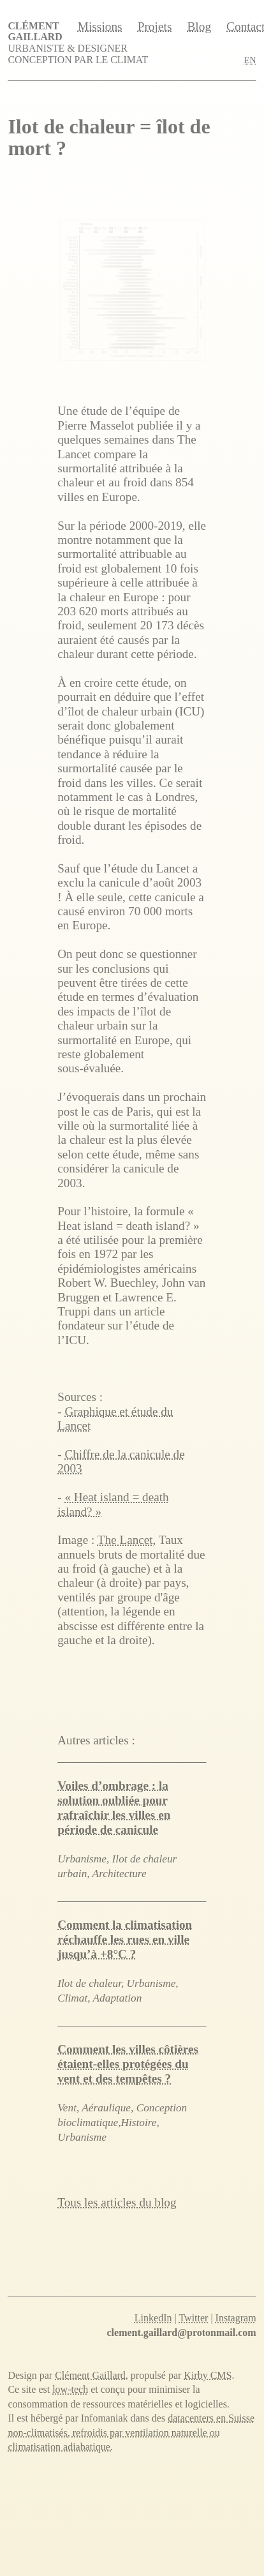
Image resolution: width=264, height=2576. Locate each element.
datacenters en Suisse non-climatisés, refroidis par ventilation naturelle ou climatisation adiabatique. (131, 2432)
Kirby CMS (207, 2375)
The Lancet (125, 1539)
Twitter (193, 2317)
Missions (100, 26)
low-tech (70, 2389)
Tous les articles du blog (116, 2202)
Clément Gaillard (35, 31)
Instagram (236, 2317)
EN (250, 60)
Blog (199, 26)
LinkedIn (153, 2317)
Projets (155, 26)
